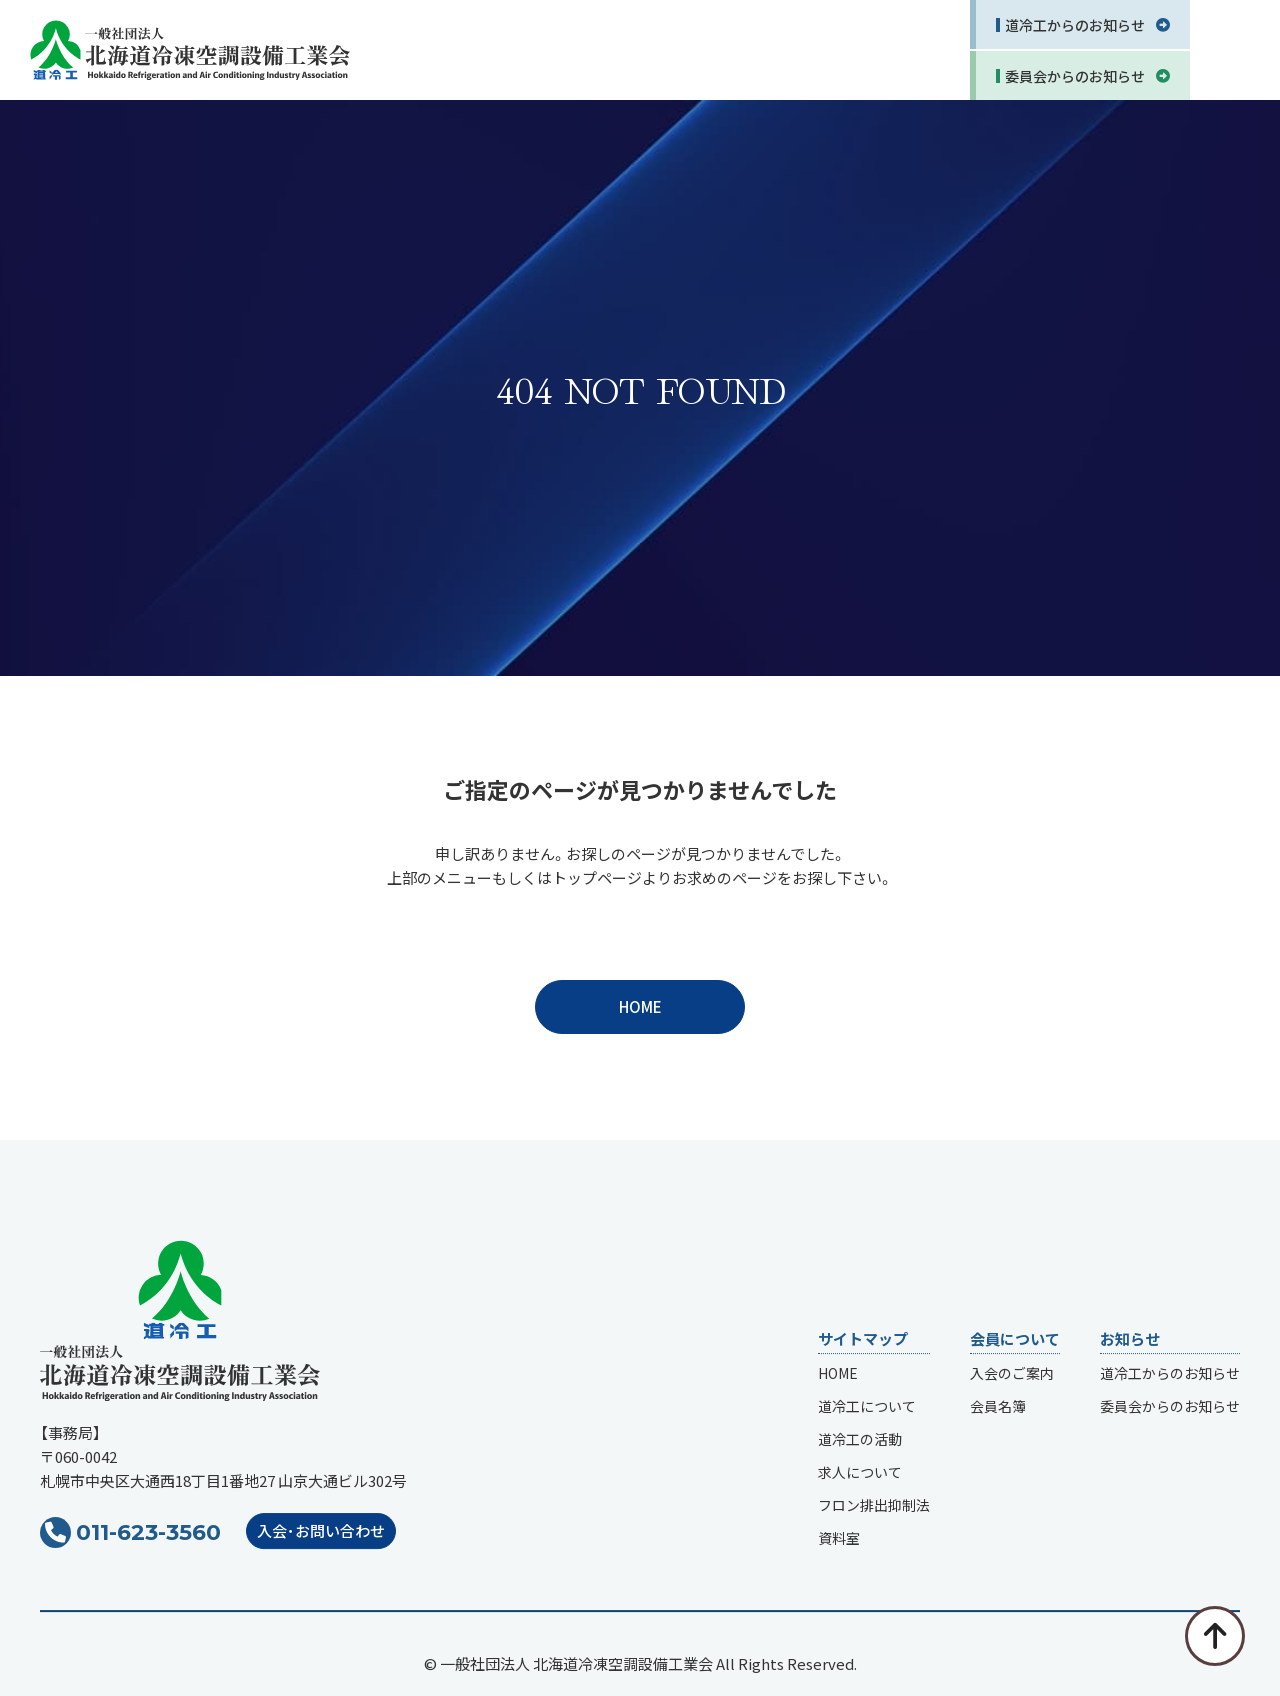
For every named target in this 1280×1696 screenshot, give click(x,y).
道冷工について (867, 1407)
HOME (640, 1006)
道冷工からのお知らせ (1170, 1374)
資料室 (839, 1539)
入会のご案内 (1012, 1374)
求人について (860, 1473)
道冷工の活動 (860, 1440)
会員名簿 (998, 1407)
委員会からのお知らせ (1170, 1407)
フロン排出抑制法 (874, 1506)
